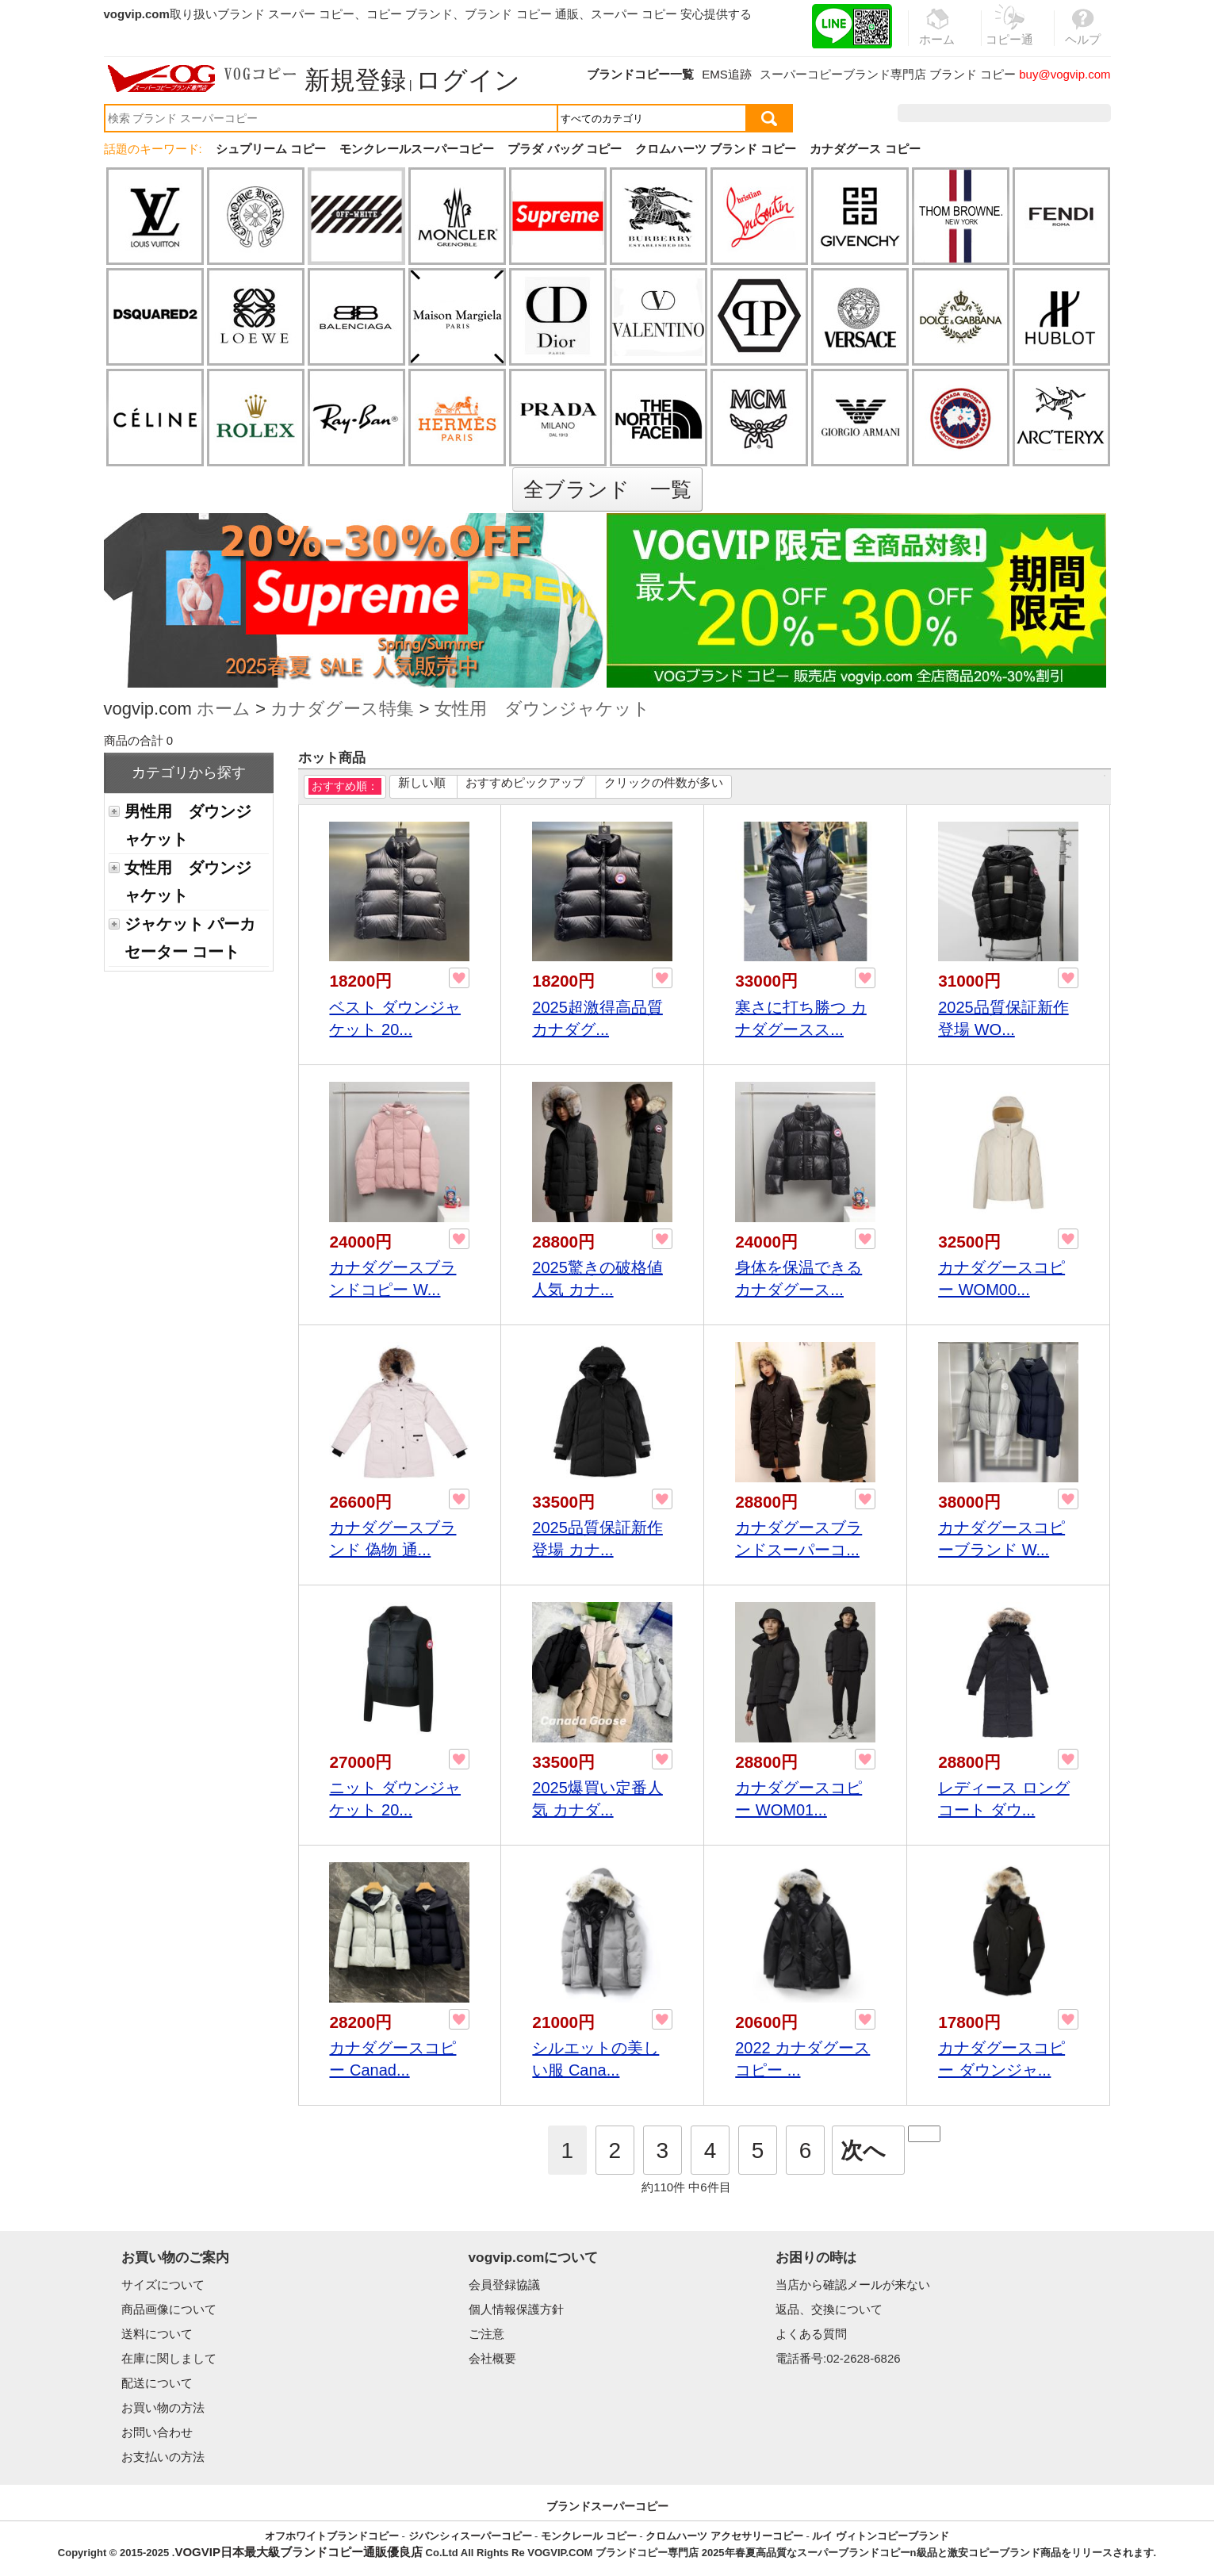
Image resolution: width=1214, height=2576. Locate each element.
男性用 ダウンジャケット (187, 825)
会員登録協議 (504, 2284)
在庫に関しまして (168, 2358)
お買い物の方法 (163, 2407)
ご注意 (486, 2333)
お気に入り (1010, 113)
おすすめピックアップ (524, 782)
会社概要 (492, 2358)
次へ (863, 2150)
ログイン (468, 80)
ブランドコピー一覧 (640, 74)
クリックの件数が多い (663, 782)
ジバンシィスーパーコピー (470, 2536)
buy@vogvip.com (1064, 74)
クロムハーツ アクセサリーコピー (724, 2536)
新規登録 (355, 80)
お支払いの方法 (163, 2456)
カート (1075, 113)
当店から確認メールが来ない (853, 2284)
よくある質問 (811, 2333)
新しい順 (422, 782)
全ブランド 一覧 (607, 489)
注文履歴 (939, 113)
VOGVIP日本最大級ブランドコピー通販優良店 (298, 2552)
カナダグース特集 (342, 710)
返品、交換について (829, 2309)
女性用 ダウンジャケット (542, 710)
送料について (157, 2333)
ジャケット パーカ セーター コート (189, 937)
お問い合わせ (157, 2432)
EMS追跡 (727, 74)
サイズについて (163, 2284)
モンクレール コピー (589, 2536)
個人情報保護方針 (516, 2309)
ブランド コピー (972, 74)
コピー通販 (1010, 35)
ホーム (224, 710)
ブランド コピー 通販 (521, 14)
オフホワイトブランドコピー (332, 2536)
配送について (157, 2383)
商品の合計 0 (139, 740)
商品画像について (168, 2309)
